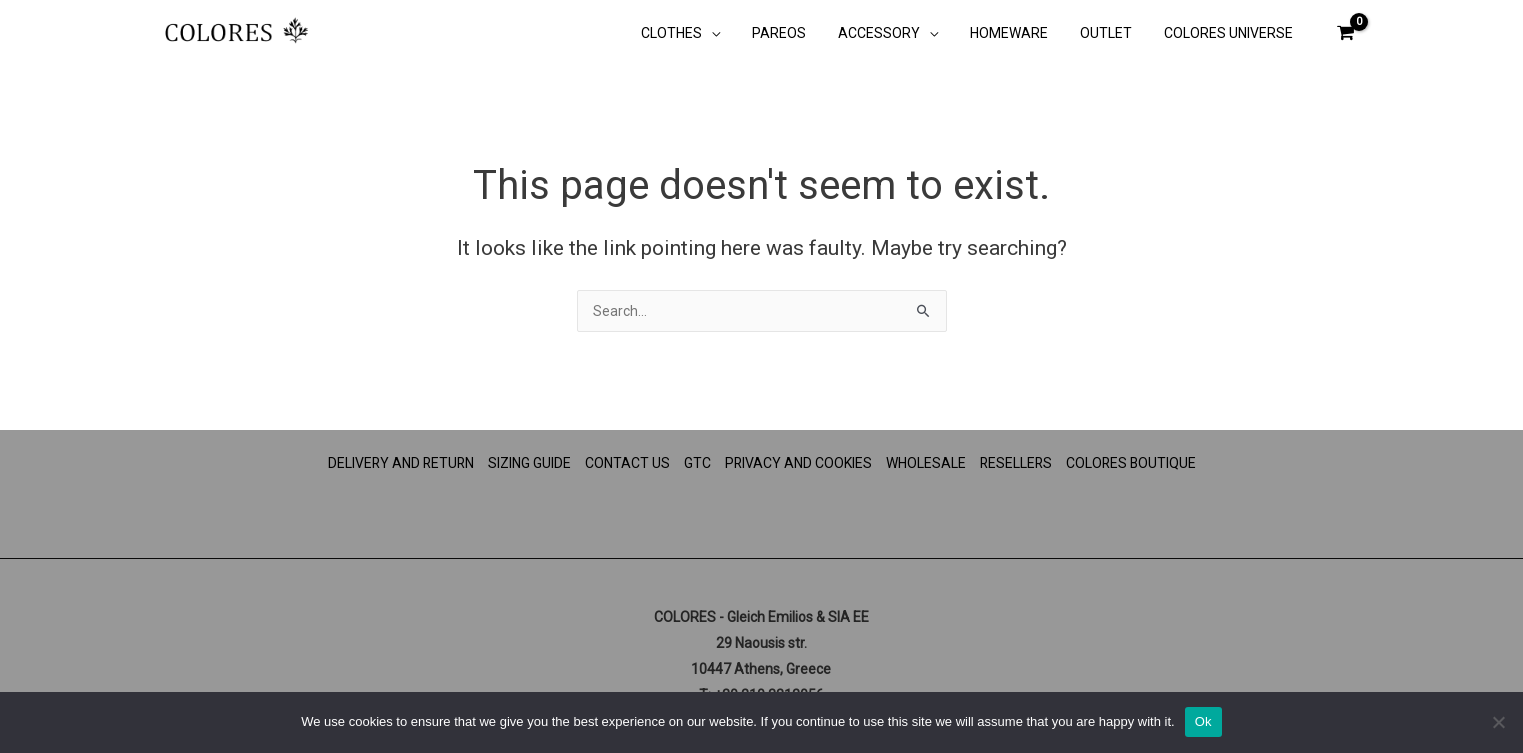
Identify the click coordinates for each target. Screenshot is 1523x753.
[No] (1498, 722)
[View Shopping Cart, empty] (1345, 32)
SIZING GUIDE (528, 463)
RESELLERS (1017, 463)
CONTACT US (626, 463)
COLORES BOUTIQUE (1134, 463)
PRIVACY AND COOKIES (798, 463)
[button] (733, 35)
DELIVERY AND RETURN (398, 463)
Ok (1203, 721)
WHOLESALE (926, 463)
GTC (696, 463)
